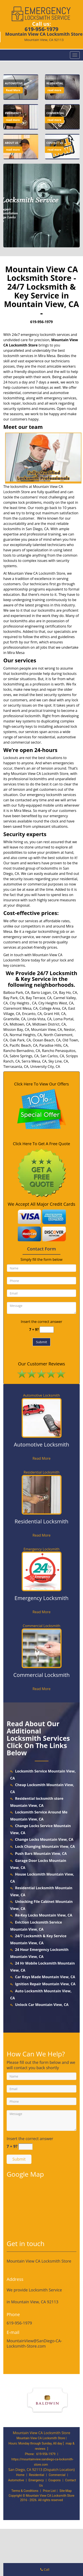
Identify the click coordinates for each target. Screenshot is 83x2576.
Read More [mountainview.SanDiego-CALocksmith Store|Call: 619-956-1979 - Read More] (13, 90)
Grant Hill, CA (55, 1013)
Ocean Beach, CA (47, 1040)
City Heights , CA (23, 1003)
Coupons (54, 2480)
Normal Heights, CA (26, 1034)
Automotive (16, 2480)
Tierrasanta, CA (15, 1066)
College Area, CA (52, 1008)
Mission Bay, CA (16, 1029)
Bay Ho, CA (68, 992)
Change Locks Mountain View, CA (44, 1839)
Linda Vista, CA (39, 1019)
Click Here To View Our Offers (41, 1084)
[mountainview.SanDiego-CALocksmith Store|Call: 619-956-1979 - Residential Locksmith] (41, 1524)
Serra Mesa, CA (34, 1061)
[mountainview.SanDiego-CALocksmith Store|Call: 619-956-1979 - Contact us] (55, 143)
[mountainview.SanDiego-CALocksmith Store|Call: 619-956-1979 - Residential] (55, 83)
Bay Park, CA (13, 997)
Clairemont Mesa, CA (20, 1008)
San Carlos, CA (52, 1056)
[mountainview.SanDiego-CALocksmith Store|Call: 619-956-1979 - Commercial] (55, 113)
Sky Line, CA (58, 1061)
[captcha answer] (47, 1329)
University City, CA (45, 1066)
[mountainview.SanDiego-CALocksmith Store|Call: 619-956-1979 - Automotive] (13, 83)
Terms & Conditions (24, 2491)
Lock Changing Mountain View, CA (45, 1846)
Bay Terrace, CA (39, 997)
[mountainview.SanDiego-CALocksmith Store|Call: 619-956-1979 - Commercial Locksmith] (41, 1678)
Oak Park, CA (20, 1040)
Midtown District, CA (49, 1024)
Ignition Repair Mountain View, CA (45, 1984)
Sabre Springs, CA (24, 1056)
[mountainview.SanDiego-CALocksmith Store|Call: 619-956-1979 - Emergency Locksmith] (41, 1601)
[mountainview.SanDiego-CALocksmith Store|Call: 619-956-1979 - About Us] (12, 143)
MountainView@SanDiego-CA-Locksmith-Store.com (34, 2343)
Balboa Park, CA (16, 992)
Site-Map (66, 2491)
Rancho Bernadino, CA (21, 1050)
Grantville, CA (14, 1019)
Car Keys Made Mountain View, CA (45, 1976)
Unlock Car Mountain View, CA (42, 2004)
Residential (36, 2475)
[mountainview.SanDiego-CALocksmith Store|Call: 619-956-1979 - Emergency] (13, 113)
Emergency (36, 2480)
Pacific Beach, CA (24, 1045)
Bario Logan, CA (44, 992)
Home (20, 2475)
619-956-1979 (41, 29)
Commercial (57, 2475)
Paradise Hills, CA (53, 1045)
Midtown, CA (20, 1024)
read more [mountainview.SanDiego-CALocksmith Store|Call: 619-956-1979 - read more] (54, 90)
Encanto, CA (32, 1013)
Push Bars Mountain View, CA (41, 1853)
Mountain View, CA (46, 1029)
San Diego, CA (37, 528)
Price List (49, 2491)
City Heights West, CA (55, 1003)
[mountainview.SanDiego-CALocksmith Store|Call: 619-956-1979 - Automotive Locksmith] (41, 1448)
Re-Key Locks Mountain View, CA (43, 1915)
